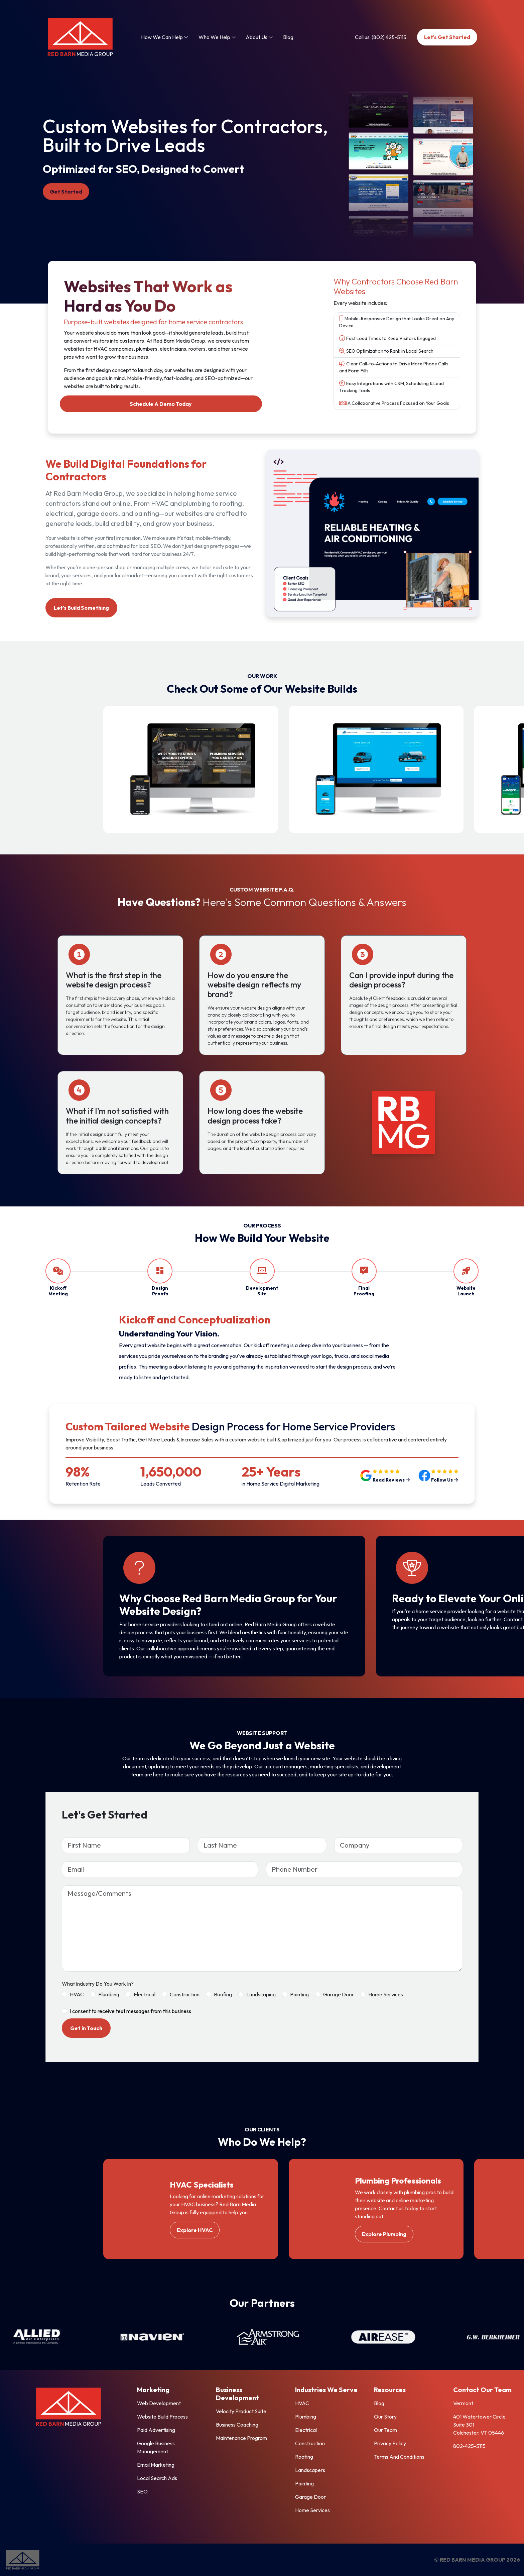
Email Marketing (155, 2464)
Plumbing (108, 1994)
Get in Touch (86, 2028)
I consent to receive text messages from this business (130, 2011)
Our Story (385, 2416)
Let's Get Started (447, 37)
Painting (299, 1994)
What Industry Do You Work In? (98, 1983)
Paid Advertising (156, 2430)
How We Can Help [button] (164, 37)
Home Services (385, 1994)
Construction (185, 1994)
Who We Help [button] (217, 37)
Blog (288, 37)
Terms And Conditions (399, 2456)
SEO (142, 2491)
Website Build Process (162, 2416)
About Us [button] (259, 37)
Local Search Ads (157, 2478)
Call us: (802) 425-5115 (380, 37)
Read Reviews (391, 1480)
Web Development (159, 2403)
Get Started (66, 191)
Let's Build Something (81, 607)
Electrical (144, 1994)
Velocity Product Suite (241, 2411)
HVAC (77, 1994)
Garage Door (338, 1994)
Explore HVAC (195, 2230)
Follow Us (444, 1480)
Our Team (385, 2430)
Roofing (223, 1994)
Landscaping (261, 1994)
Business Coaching (237, 2424)
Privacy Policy (390, 2443)
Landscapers (310, 2470)
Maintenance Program (241, 2438)
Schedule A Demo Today (161, 403)
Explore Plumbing (384, 2234)
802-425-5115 (469, 2446)
